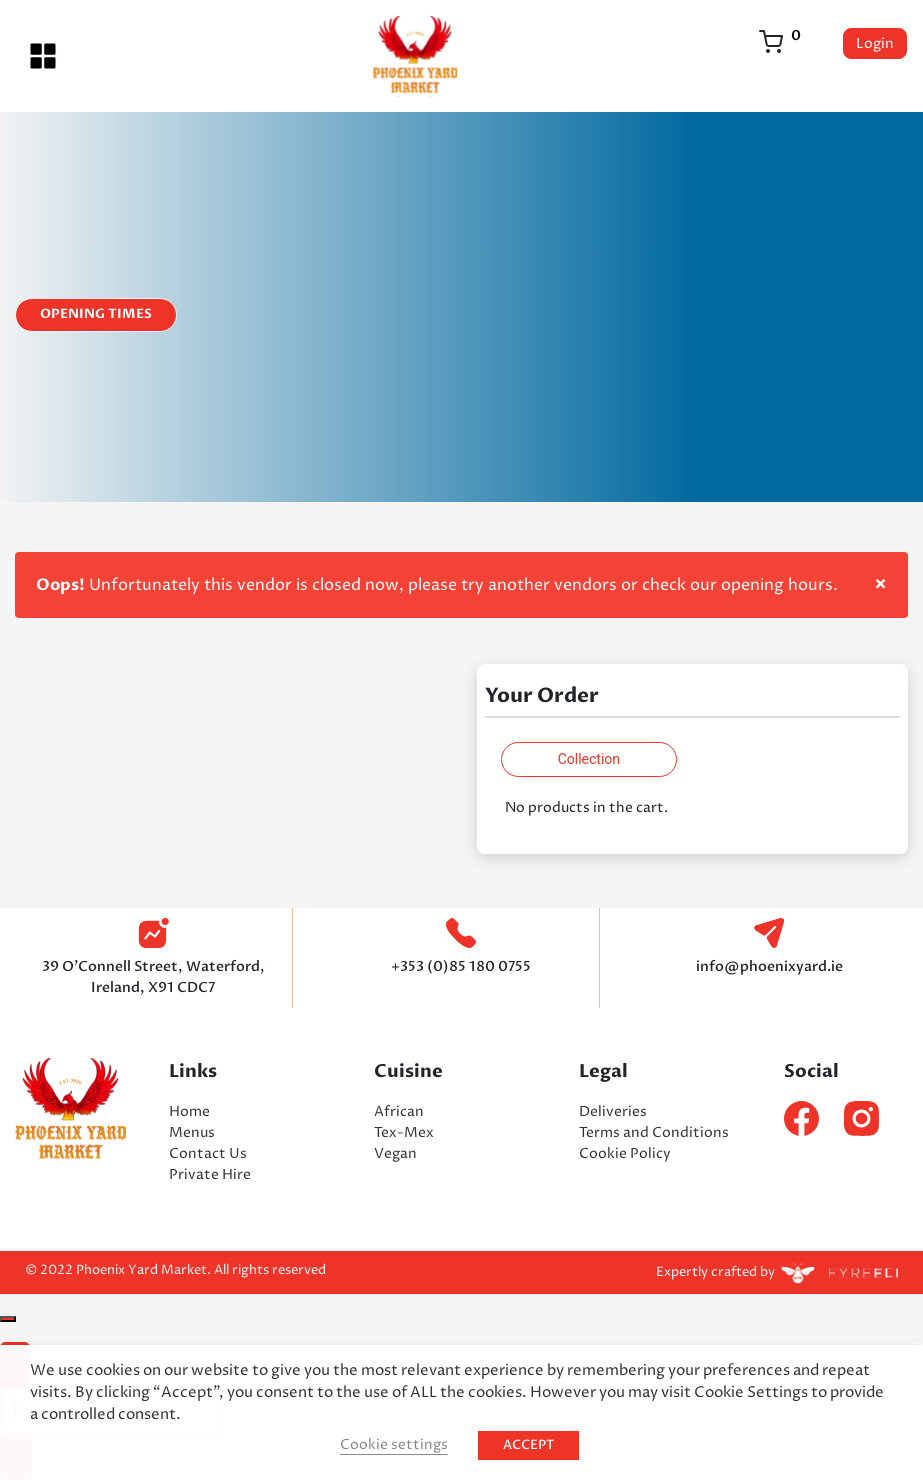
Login (875, 43)
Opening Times (96, 314)
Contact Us (208, 1153)
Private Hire (210, 1174)
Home (189, 1111)
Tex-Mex (404, 1132)
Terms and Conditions (654, 1132)
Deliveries (613, 1111)
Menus (192, 1132)
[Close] (8, 1319)
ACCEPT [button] (528, 1445)
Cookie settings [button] (394, 1444)
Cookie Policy (625, 1153)
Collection (589, 759)
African (399, 1111)
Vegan (395, 1153)
